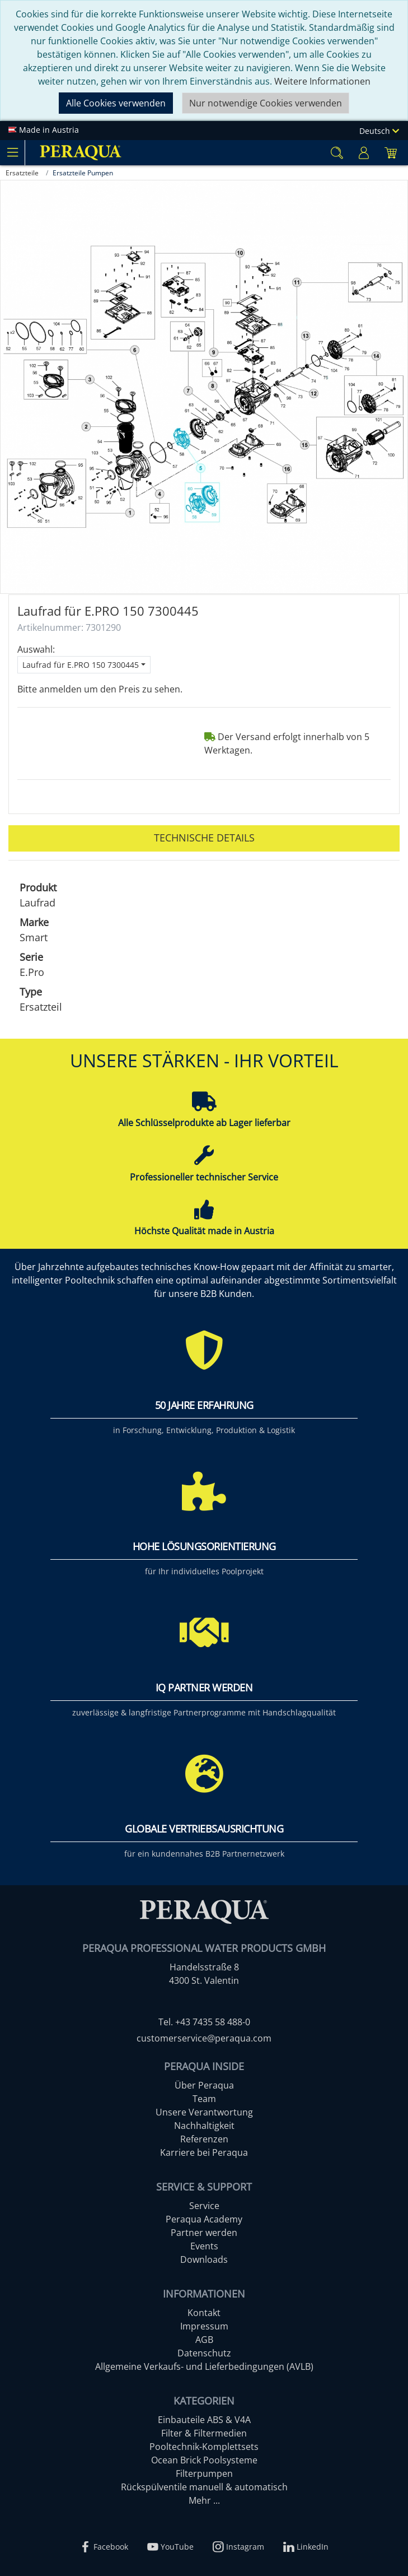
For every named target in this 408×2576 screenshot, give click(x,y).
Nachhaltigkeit (204, 2125)
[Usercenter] (364, 152)
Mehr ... (204, 2500)
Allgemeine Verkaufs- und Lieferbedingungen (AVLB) (204, 2366)
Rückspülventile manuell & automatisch (204, 2487)
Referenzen (204, 2139)
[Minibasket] (391, 152)
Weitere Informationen (322, 81)
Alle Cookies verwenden (116, 103)
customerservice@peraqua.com (204, 2038)
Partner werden (204, 2232)
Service (204, 2206)
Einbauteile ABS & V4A (204, 2420)
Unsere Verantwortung (204, 2112)
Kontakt (204, 2313)
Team (204, 2099)
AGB (204, 2339)
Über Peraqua (204, 2085)
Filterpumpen (204, 2473)
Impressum (204, 2326)
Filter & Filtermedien (204, 2433)
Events (204, 2246)
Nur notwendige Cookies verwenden (265, 103)
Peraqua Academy (204, 2219)
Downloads (204, 2259)
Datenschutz (204, 2353)
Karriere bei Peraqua (204, 2152)
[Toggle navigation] (12, 152)
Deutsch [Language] (379, 130)
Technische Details (204, 837)
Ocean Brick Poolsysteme (204, 2460)
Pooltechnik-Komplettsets (204, 2446)
